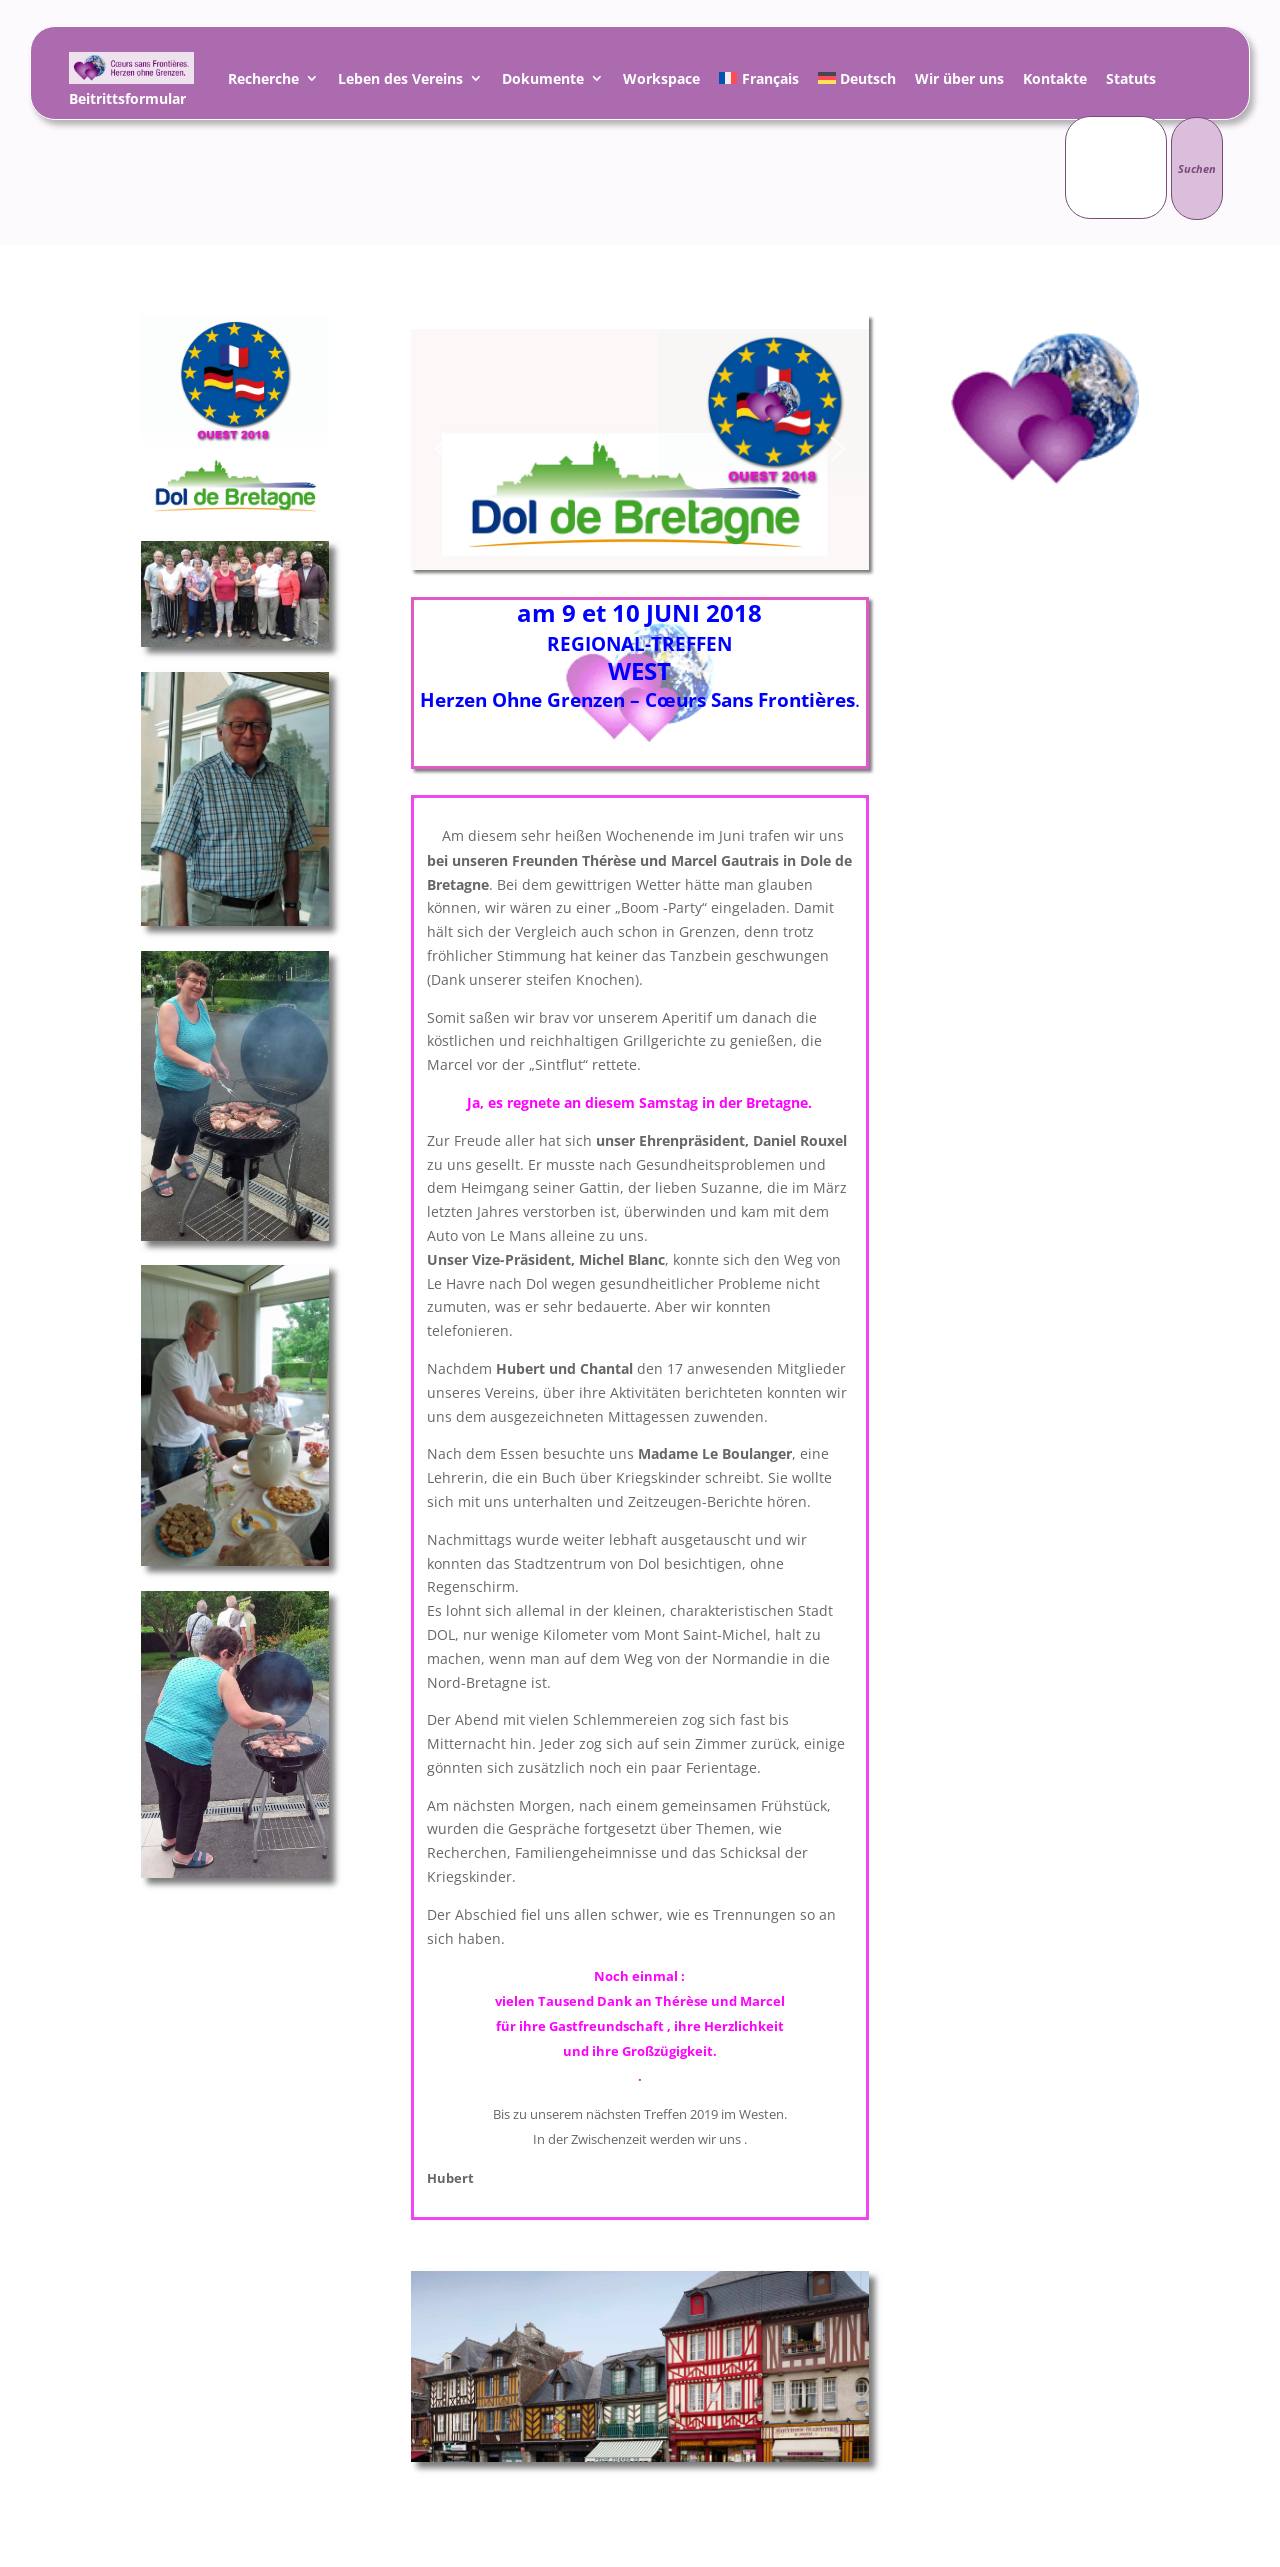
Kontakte (1055, 81)
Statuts (1131, 81)
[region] (640, 449)
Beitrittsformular (127, 101)
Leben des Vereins (400, 81)
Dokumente (543, 81)
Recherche (263, 81)
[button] (442, 449)
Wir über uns (959, 81)
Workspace (661, 81)
